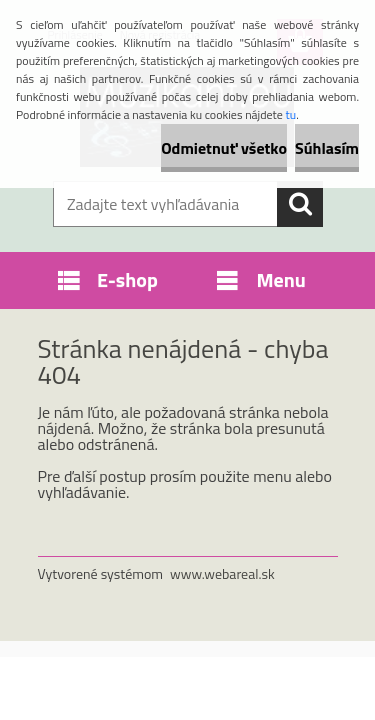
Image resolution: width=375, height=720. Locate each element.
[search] (300, 204)
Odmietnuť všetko (224, 148)
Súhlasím (327, 148)
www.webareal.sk (222, 573)
